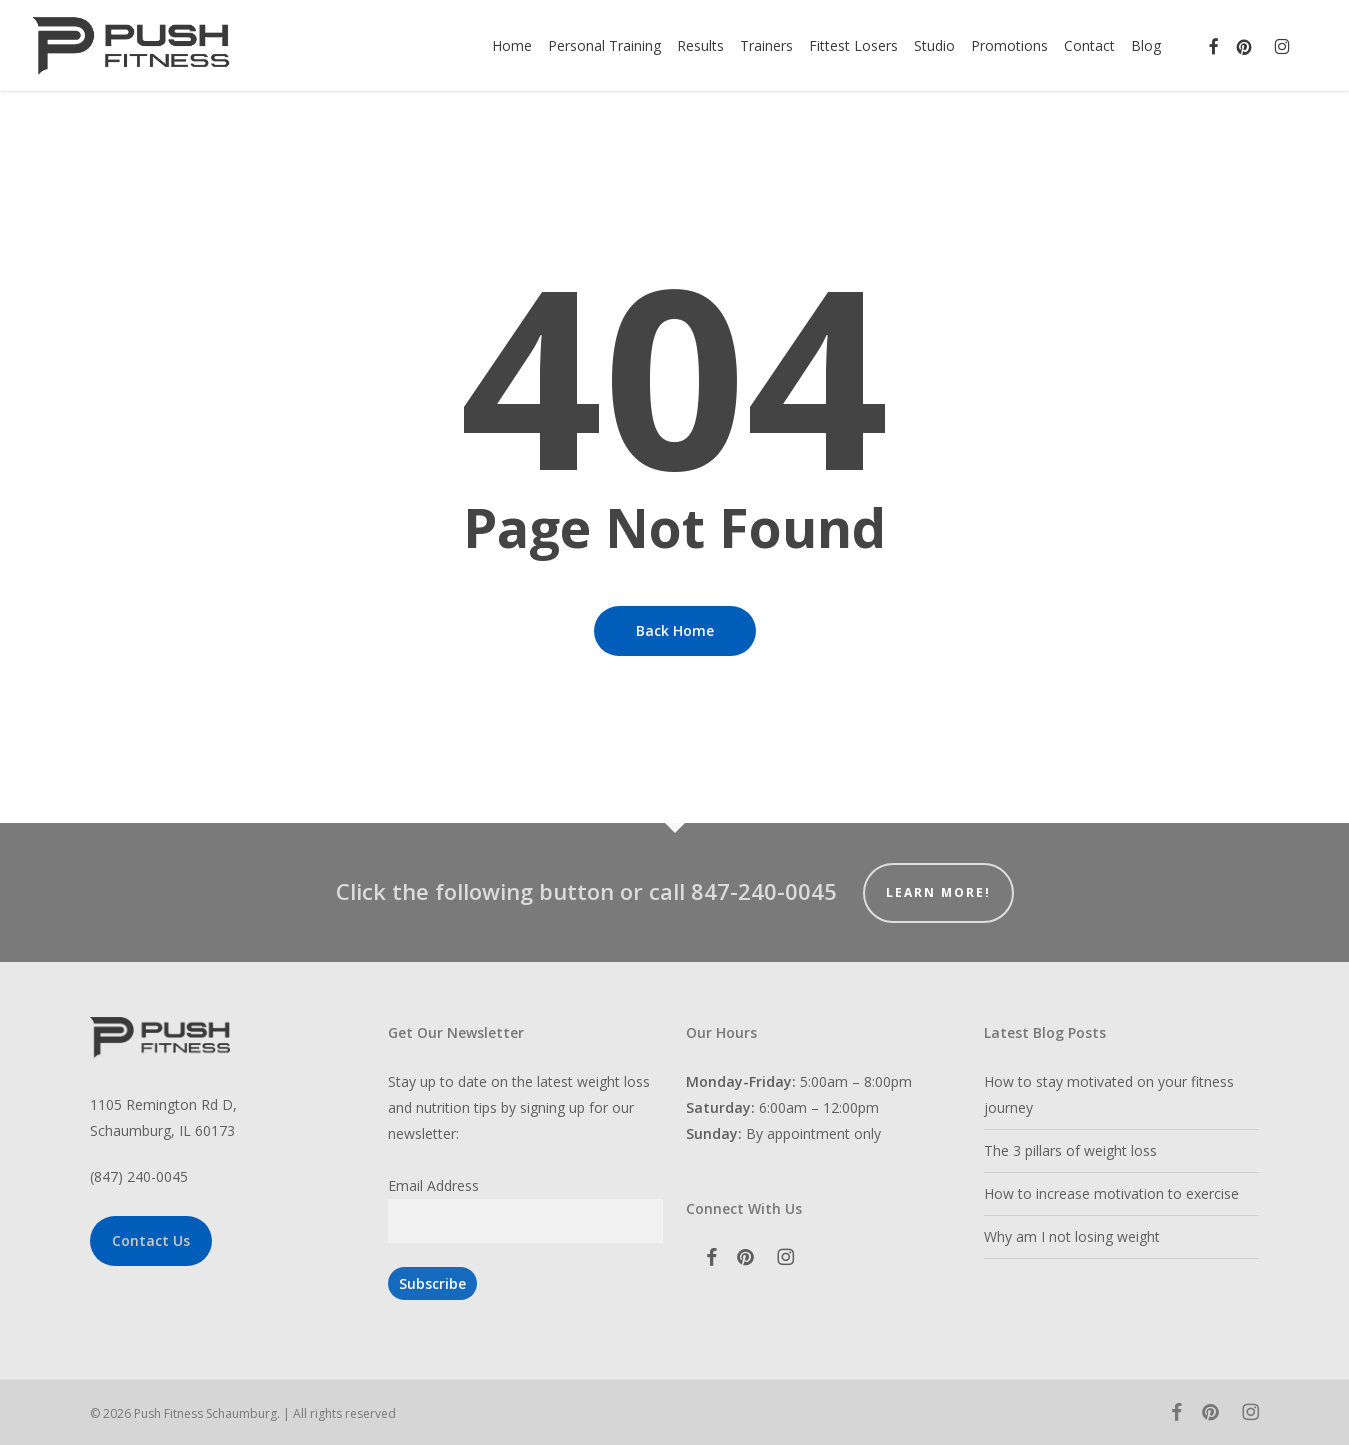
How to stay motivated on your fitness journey (1109, 1094)
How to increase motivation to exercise (1111, 1193)
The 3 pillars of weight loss (1070, 1150)
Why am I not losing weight (1072, 1236)
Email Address (433, 1185)
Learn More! (938, 892)
